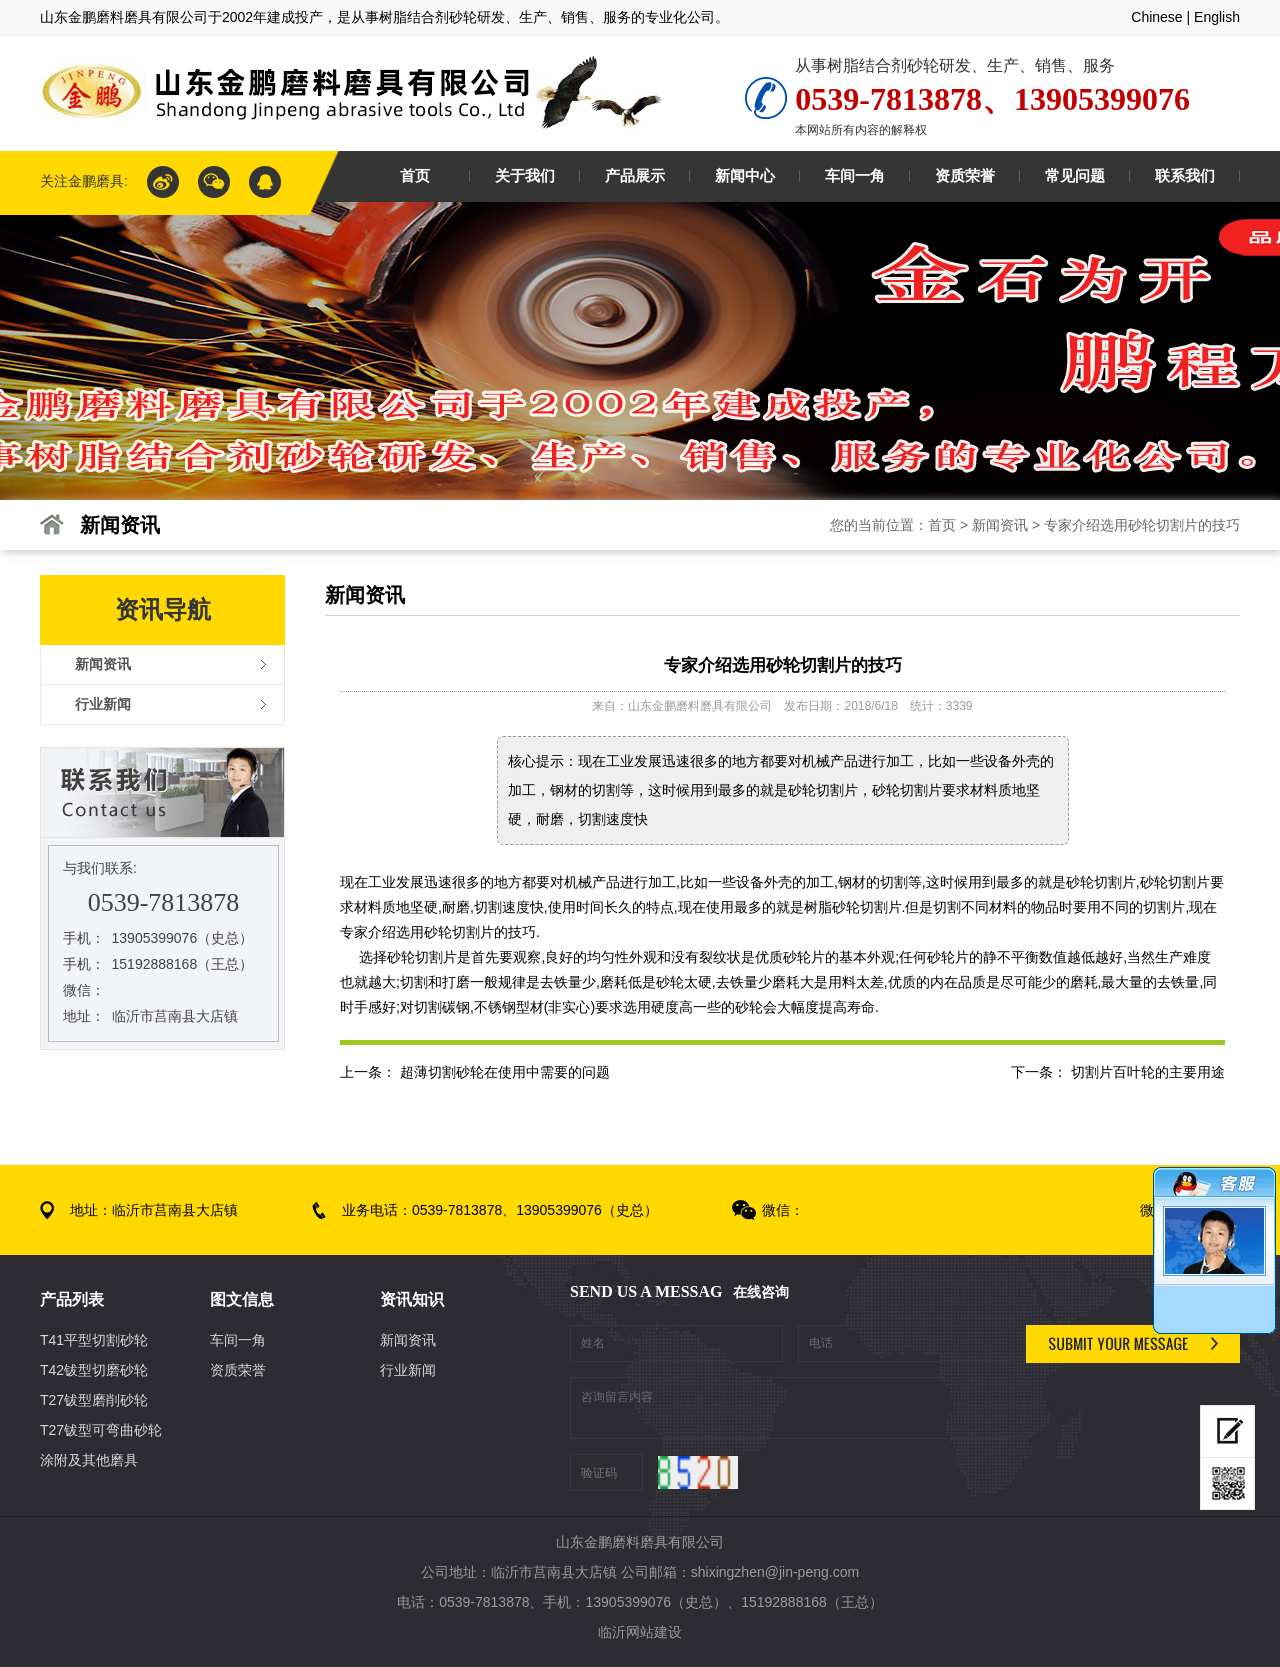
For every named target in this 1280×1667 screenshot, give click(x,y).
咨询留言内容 (790, 1408)
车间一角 (238, 1340)
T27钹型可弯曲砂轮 (101, 1430)
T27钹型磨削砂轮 (94, 1400)
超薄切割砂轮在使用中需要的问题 (505, 1072)
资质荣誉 (238, 1370)
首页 (942, 525)
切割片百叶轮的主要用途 (1148, 1072)
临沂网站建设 (640, 1632)
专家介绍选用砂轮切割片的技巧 (1142, 525)
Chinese (1156, 17)
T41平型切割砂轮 (94, 1340)
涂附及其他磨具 (89, 1460)
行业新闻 (408, 1370)
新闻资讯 (1000, 525)
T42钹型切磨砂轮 (94, 1370)
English (1217, 17)
